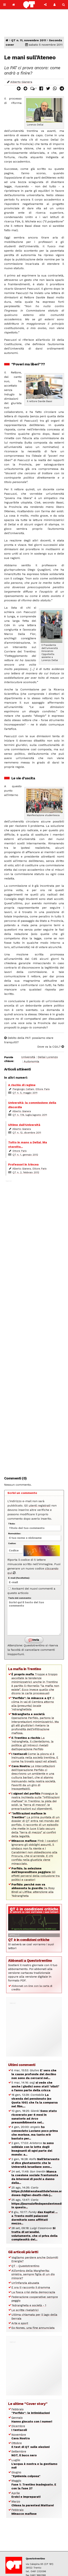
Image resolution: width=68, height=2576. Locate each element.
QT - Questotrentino (25, 2266)
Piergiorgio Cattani (23, 1089)
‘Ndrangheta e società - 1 (28, 2305)
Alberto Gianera (21, 82)
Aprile (25, 2495)
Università (28, 1057)
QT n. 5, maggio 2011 (25, 1092)
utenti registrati (39, 1505)
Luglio (34, 2463)
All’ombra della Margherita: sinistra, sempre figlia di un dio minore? (33, 2274)
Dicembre (19, 2428)
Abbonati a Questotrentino (30, 1960)
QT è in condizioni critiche (29, 1940)
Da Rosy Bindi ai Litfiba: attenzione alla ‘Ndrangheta (33, 1890)
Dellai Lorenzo (48, 1057)
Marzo (32, 2503)
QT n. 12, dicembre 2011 (27, 1132)
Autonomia (31, 1061)
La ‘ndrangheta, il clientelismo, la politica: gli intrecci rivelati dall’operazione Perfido (32, 1743)
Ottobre (30, 2445)
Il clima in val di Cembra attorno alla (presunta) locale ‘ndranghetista (32, 1703)
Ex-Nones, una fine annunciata (33, 2327)
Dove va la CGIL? (50, 1046)
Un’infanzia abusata (25, 2283)
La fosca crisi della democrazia (33, 2292)
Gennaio (31, 2419)
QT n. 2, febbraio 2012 (26, 1172)
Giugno (25, 2474)
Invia (33, 1640)
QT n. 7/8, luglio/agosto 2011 (30, 1114)
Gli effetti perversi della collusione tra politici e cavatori (35, 1874)
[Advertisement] (34, 1326)
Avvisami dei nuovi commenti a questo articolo (31, 1591)
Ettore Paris (43, 1089)
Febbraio (30, 2411)
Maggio (33, 2484)
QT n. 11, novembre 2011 (28, 40)
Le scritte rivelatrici (24, 2310)
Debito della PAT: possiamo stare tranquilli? (28, 1040)
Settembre (24, 2453)
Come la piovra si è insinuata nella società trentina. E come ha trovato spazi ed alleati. (34, 1757)
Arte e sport (19, 2323)
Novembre (20, 2436)
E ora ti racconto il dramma (30, 2287)
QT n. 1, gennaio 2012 (25, 1154)
